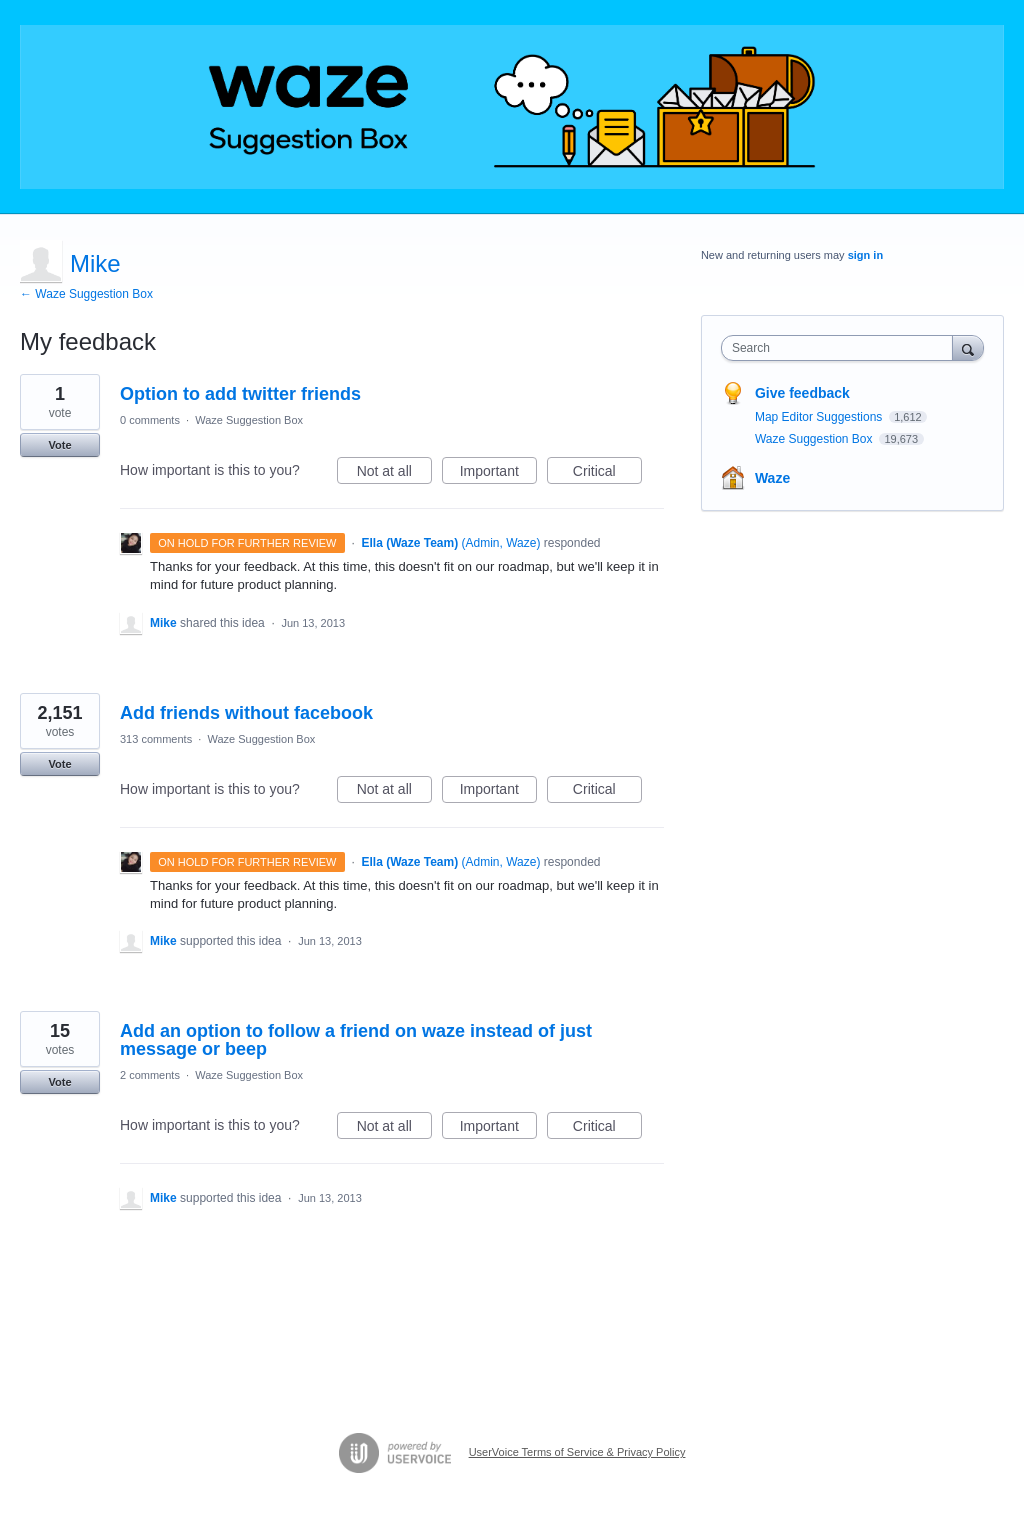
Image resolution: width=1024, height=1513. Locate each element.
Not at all (394, 474)
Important (498, 474)
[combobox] (841, 348)
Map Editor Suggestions (820, 417)
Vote (59, 445)
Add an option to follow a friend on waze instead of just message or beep (356, 1040)
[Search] (968, 347)
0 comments (150, 420)
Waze (772, 478)
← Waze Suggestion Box (86, 294)
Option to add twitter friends (240, 394)
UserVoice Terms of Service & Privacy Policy (577, 1452)
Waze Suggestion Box (249, 420)
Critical (607, 474)
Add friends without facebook (246, 713)
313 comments (156, 739)
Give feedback (802, 393)
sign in (865, 255)
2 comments (150, 1075)
